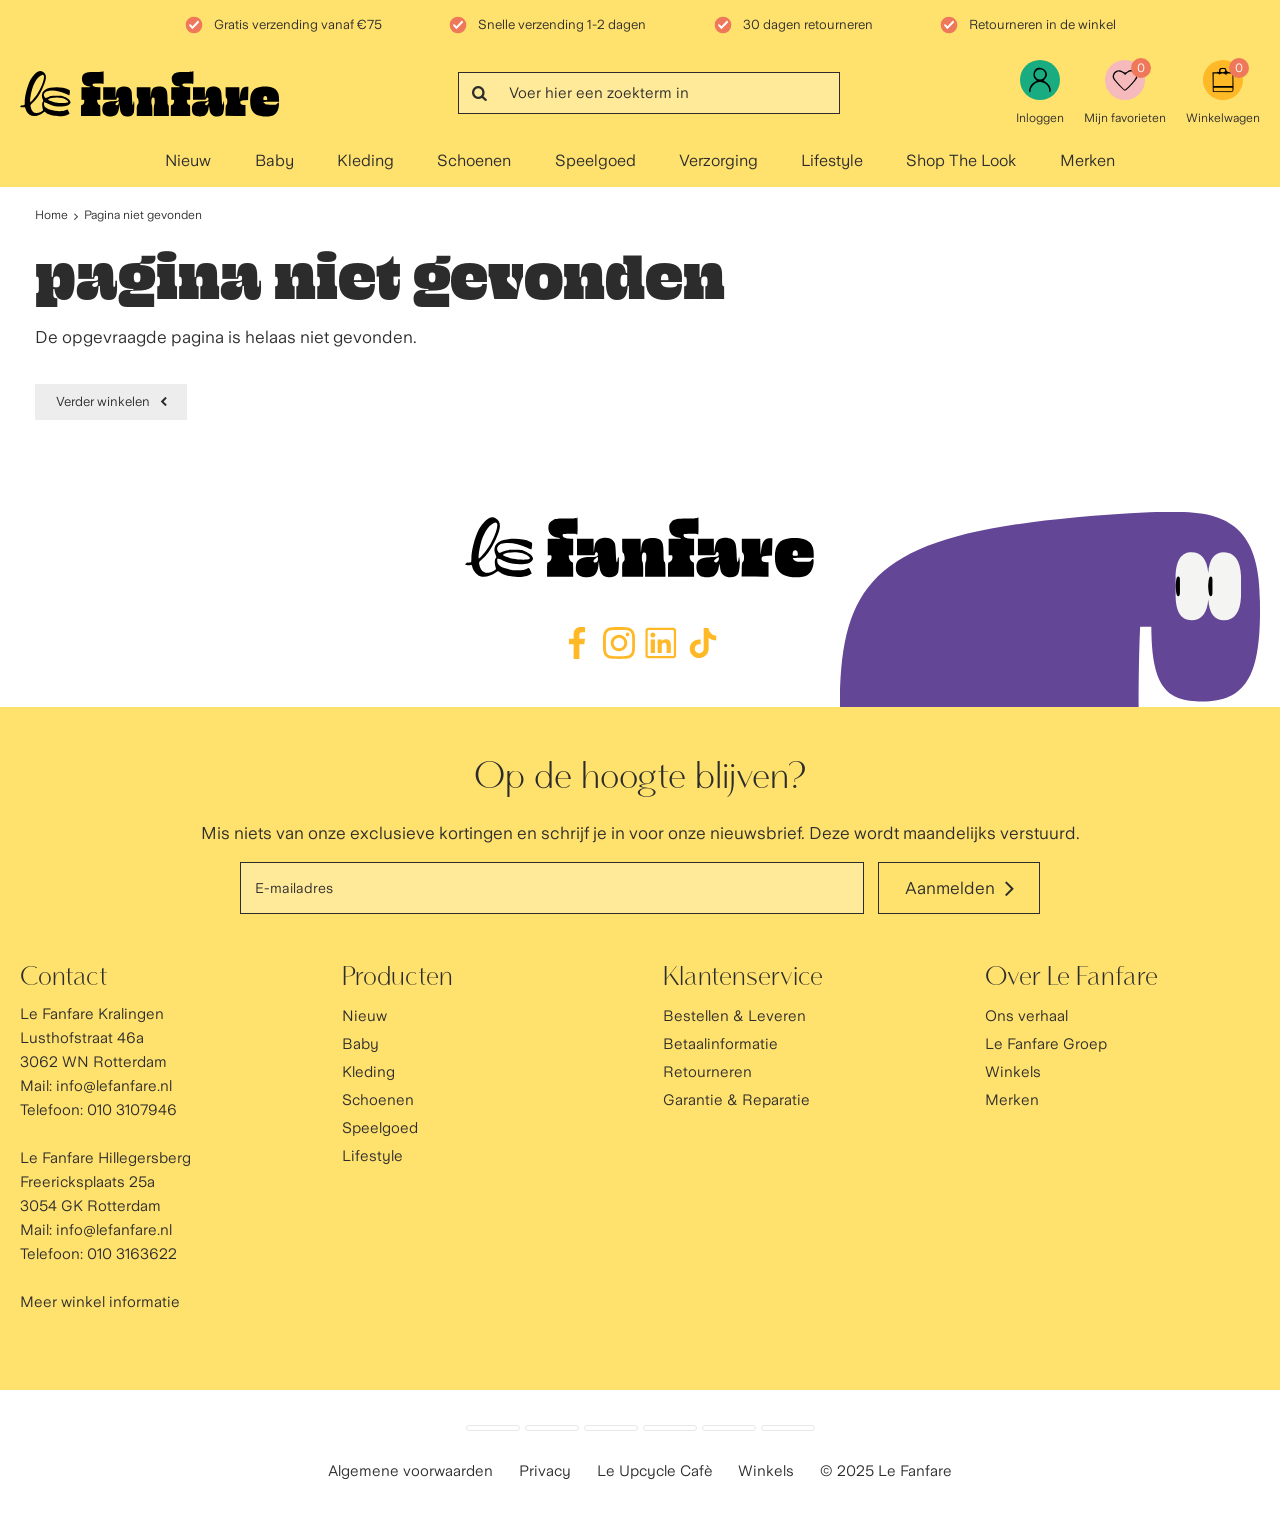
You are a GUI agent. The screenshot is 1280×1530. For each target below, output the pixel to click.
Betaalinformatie (720, 1044)
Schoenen (474, 160)
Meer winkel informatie (100, 1302)
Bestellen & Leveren (734, 1016)
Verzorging (718, 160)
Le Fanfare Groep (1046, 1044)
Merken (1087, 160)
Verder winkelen (103, 401)
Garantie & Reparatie (736, 1100)
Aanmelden (950, 888)
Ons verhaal (1026, 1016)
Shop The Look (961, 160)
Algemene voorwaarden (410, 1471)
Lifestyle (832, 160)
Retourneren (707, 1072)
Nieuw (188, 160)
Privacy (545, 1471)
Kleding (365, 160)
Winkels (1013, 1072)
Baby (274, 160)
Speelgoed (595, 160)
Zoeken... (479, 93)
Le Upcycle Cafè (655, 1471)
